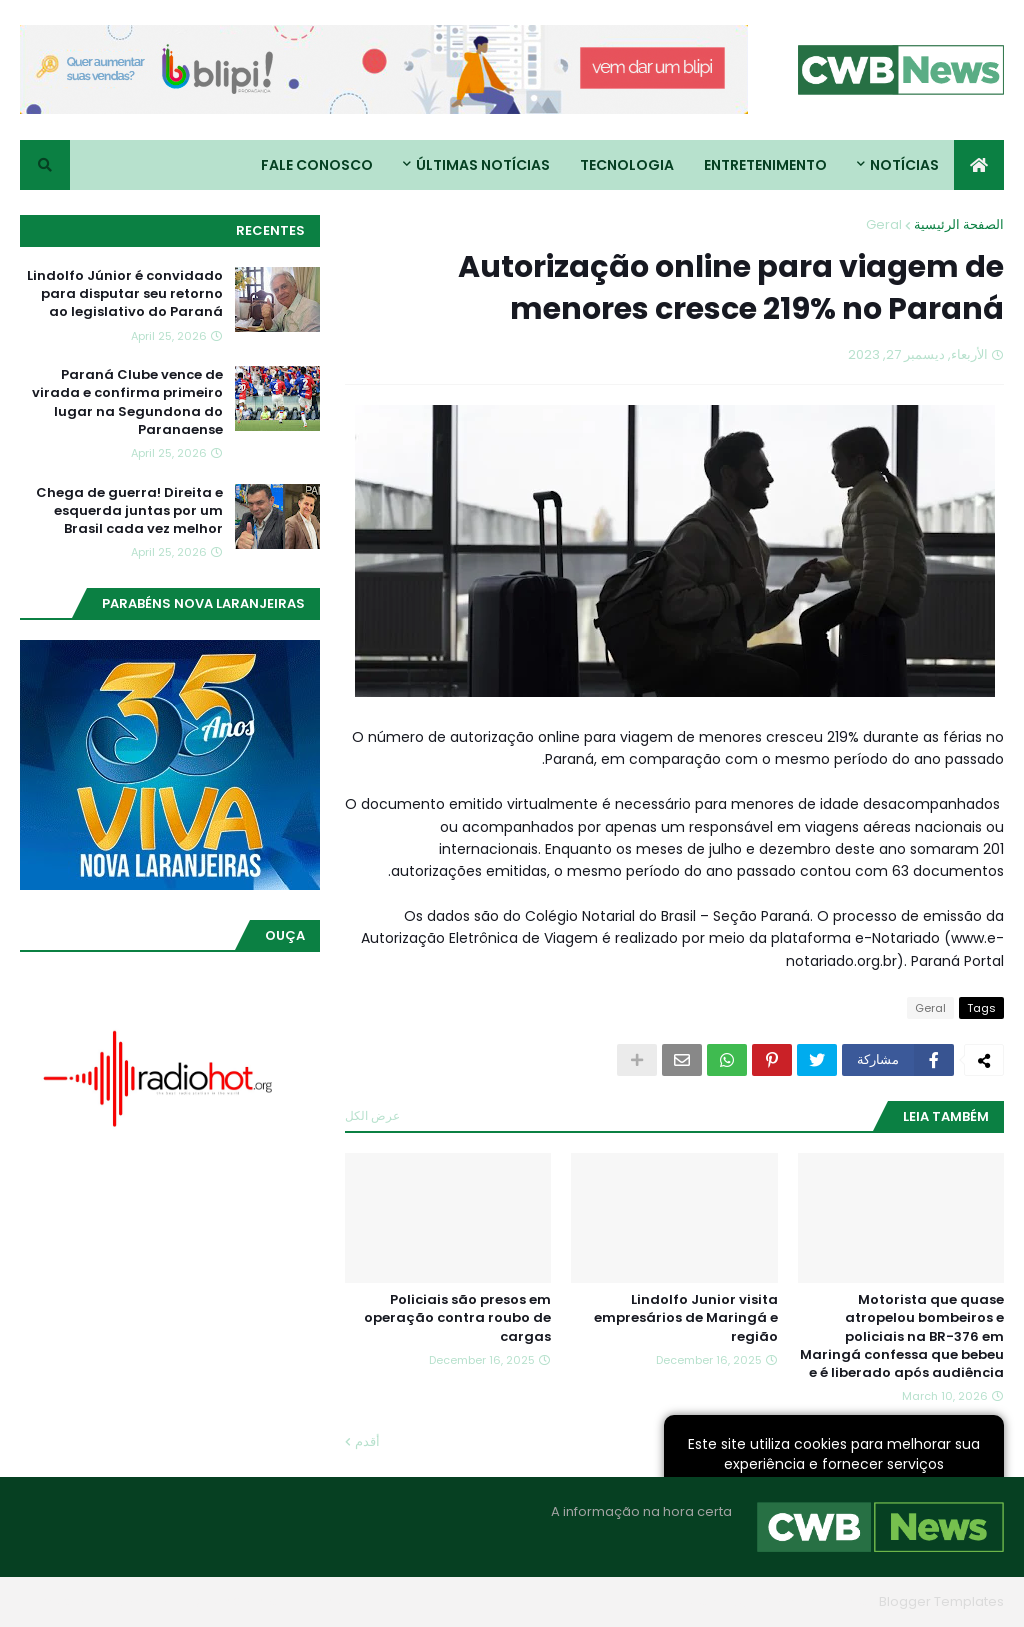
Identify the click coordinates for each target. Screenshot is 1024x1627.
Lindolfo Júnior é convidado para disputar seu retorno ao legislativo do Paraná (125, 294)
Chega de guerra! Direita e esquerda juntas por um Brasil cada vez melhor (129, 511)
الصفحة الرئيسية (959, 224)
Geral (884, 224)
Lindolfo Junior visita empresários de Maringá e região (686, 1318)
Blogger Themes (816, 1601)
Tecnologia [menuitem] (627, 165)
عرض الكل (372, 1115)
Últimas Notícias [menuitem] (483, 165)
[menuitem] (979, 165)
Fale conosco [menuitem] (317, 165)
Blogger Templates (941, 1601)
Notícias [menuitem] (904, 165)
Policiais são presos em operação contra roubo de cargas (457, 1318)
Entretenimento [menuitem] (765, 165)
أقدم (367, 1441)
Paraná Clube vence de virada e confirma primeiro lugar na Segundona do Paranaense (127, 402)
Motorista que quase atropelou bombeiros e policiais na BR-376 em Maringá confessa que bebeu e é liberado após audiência (902, 1336)
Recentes (270, 230)
